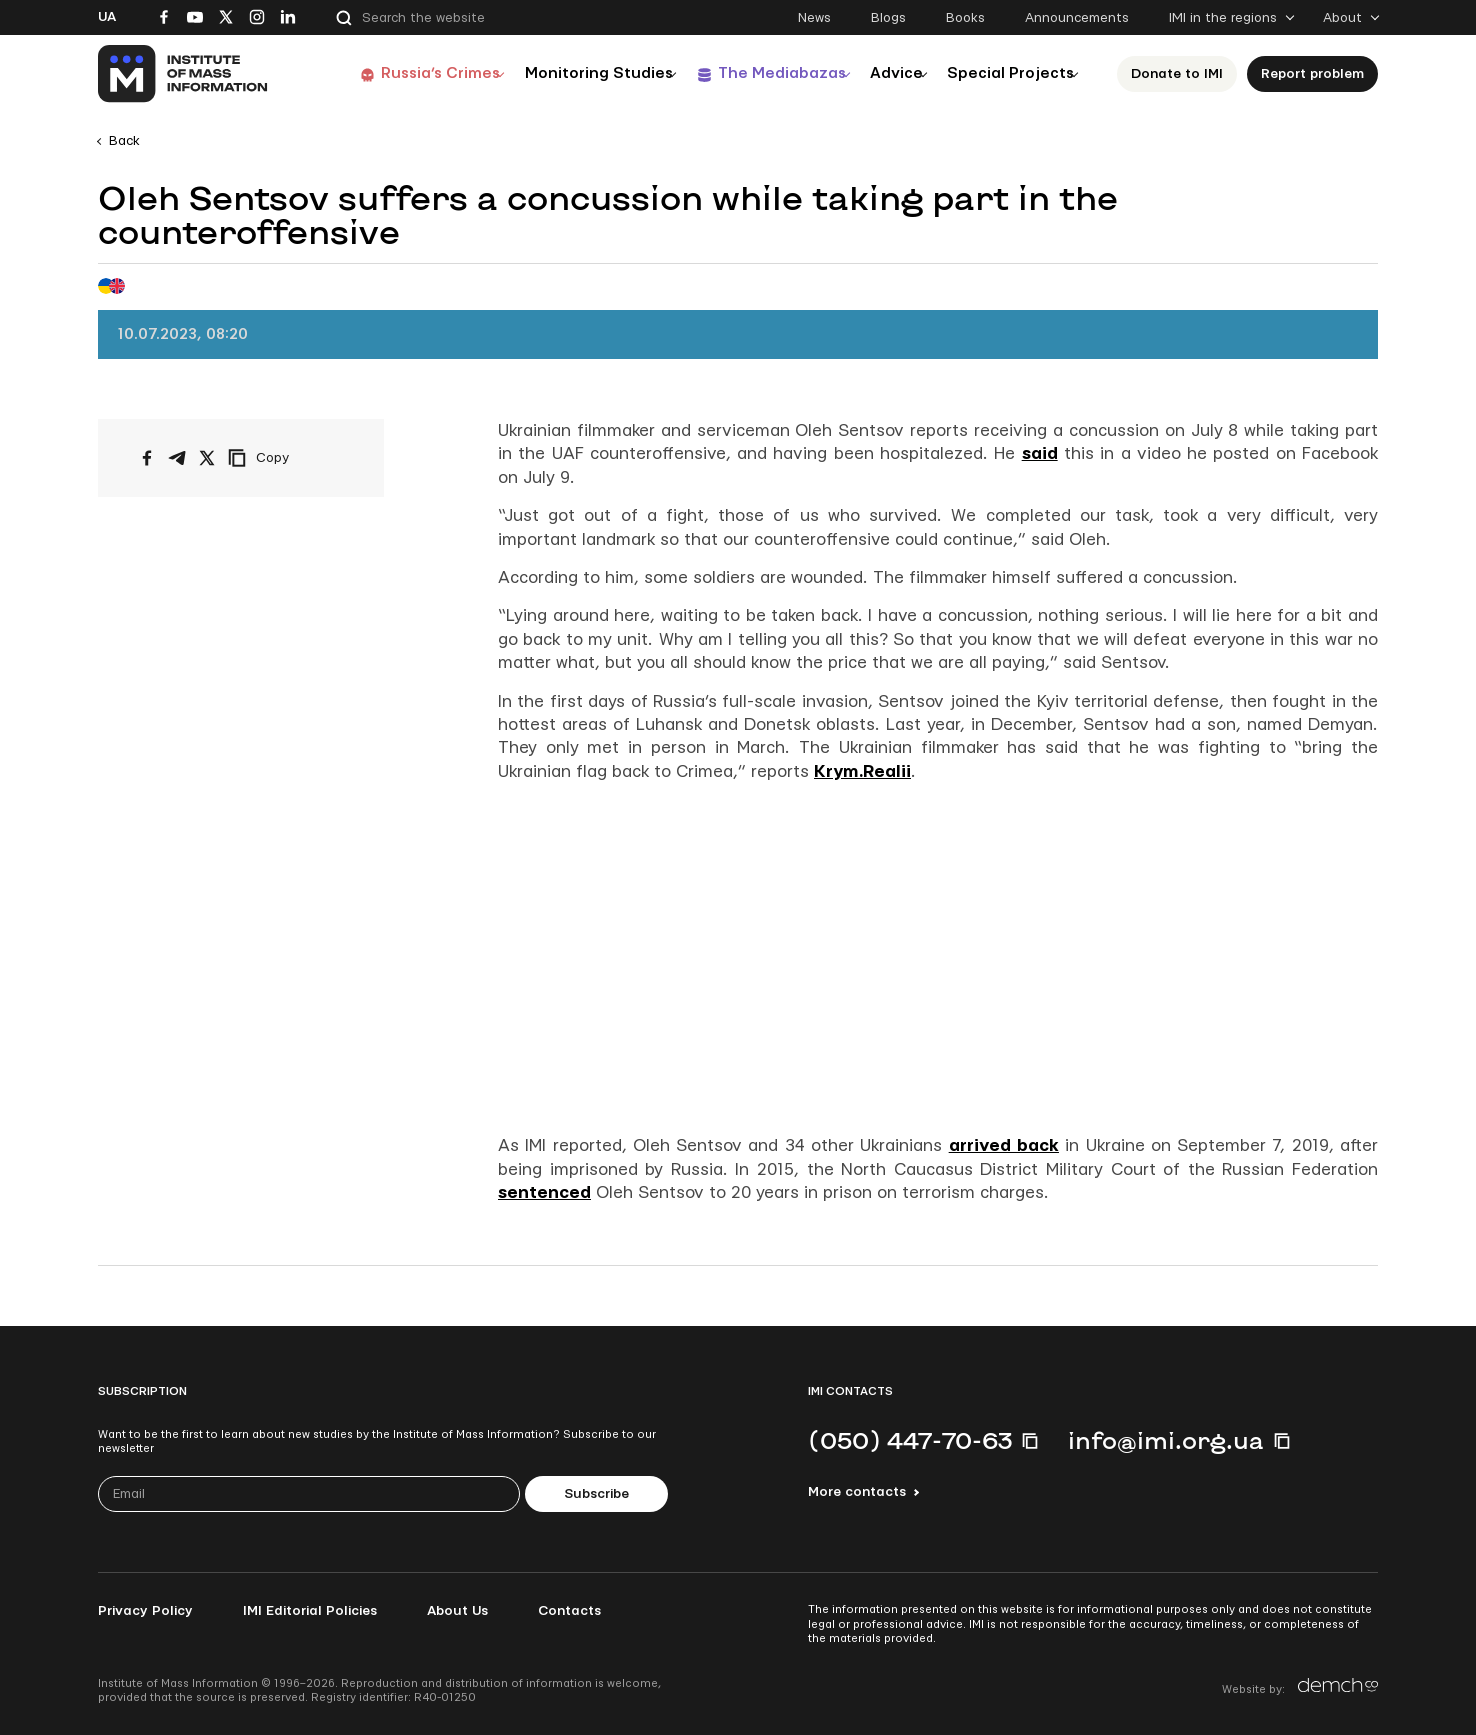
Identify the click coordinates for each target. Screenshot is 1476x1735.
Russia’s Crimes (395, 73)
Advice (883, 73)
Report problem (1318, 74)
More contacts (857, 1492)
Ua (107, 17)
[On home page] (183, 74)
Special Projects (1010, 73)
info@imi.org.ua (1166, 1440)
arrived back (1004, 1145)
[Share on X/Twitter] (207, 458)
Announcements (1077, 18)
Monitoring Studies (563, 73)
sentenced (544, 1192)
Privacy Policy (145, 1611)
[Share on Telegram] (177, 458)
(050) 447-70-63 (910, 1440)
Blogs (888, 18)
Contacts (569, 1611)
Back (124, 141)
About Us (457, 1611)
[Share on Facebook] (147, 458)
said (1040, 453)
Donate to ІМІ (1183, 74)
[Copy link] (286, 458)
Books (965, 18)
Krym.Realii (862, 771)
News (814, 18)
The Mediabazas (755, 73)
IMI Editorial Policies (310, 1611)
